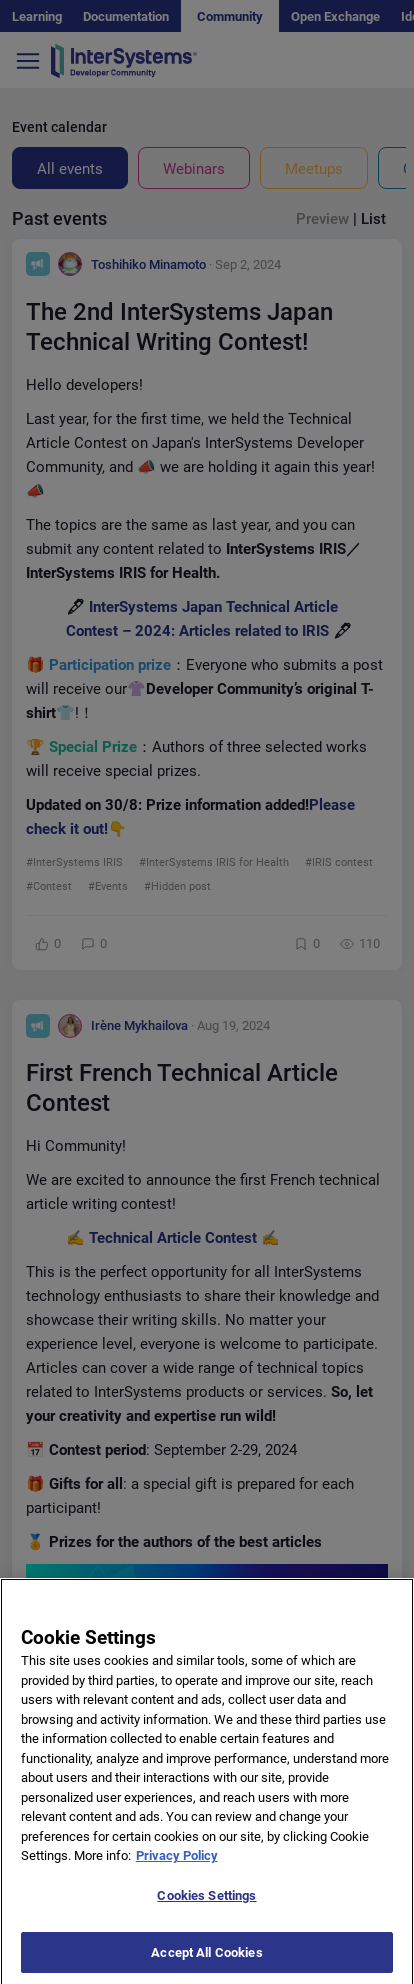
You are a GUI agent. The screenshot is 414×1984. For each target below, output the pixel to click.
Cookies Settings (206, 1905)
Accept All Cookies (206, 1962)
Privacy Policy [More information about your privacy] (177, 1866)
